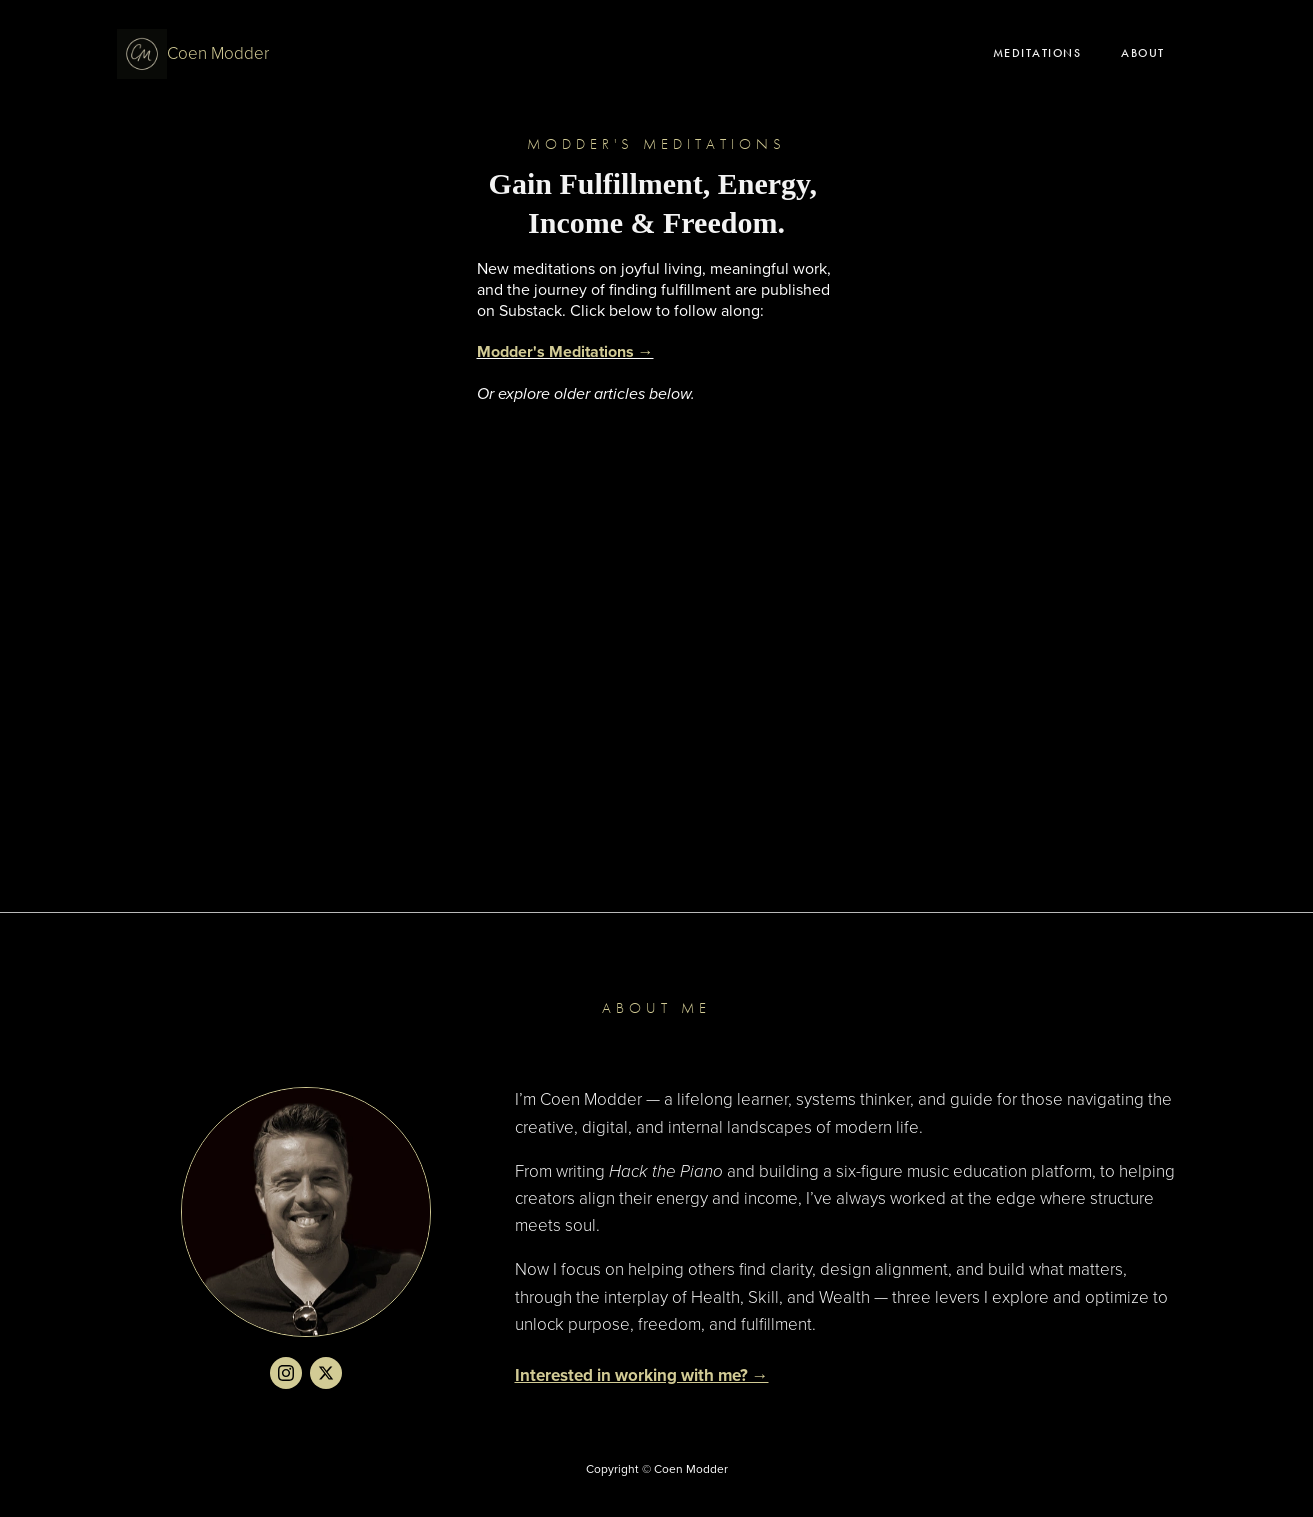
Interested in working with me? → (642, 1375)
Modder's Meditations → (565, 351)
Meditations (1037, 53)
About (1143, 53)
